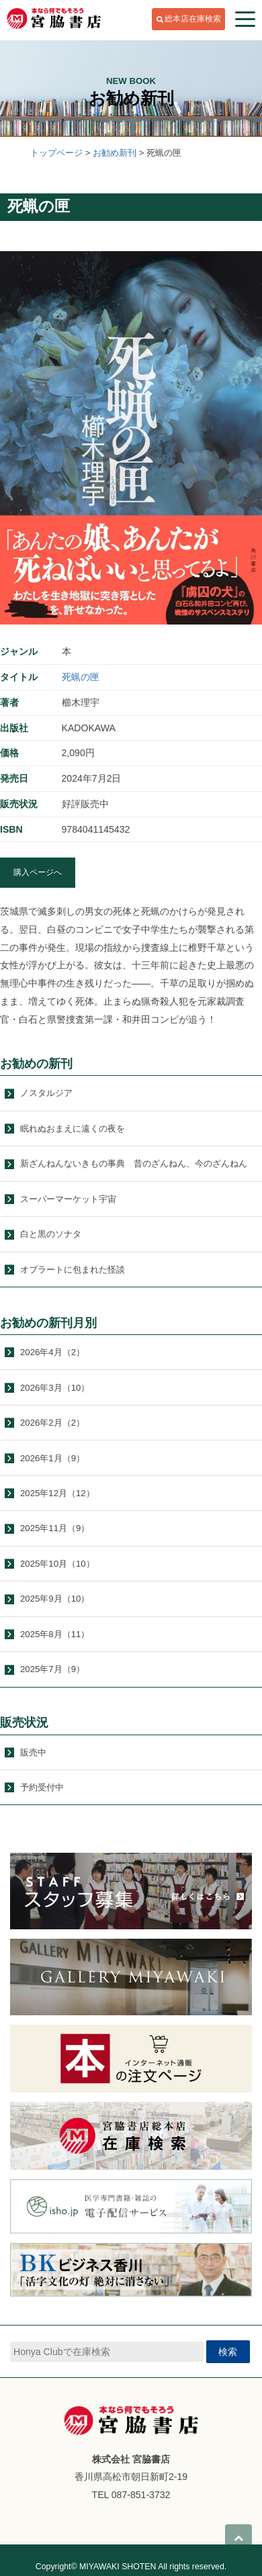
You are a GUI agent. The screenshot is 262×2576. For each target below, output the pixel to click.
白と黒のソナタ (50, 1234)
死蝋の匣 (80, 677)
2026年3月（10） (54, 1388)
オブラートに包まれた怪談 (72, 1269)
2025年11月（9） (54, 1528)
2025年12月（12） (57, 1493)
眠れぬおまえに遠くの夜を (72, 1128)
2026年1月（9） (52, 1458)
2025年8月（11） (54, 1634)
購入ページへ (37, 872)
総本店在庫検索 (193, 19)
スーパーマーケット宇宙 (68, 1199)
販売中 (33, 1752)
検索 (227, 2351)
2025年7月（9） (52, 1669)
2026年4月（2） (52, 1352)
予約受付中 (42, 1787)
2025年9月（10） (54, 1599)
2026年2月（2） (52, 1423)
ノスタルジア (46, 1093)
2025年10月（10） (57, 1564)
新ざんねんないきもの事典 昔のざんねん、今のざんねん (133, 1163)
